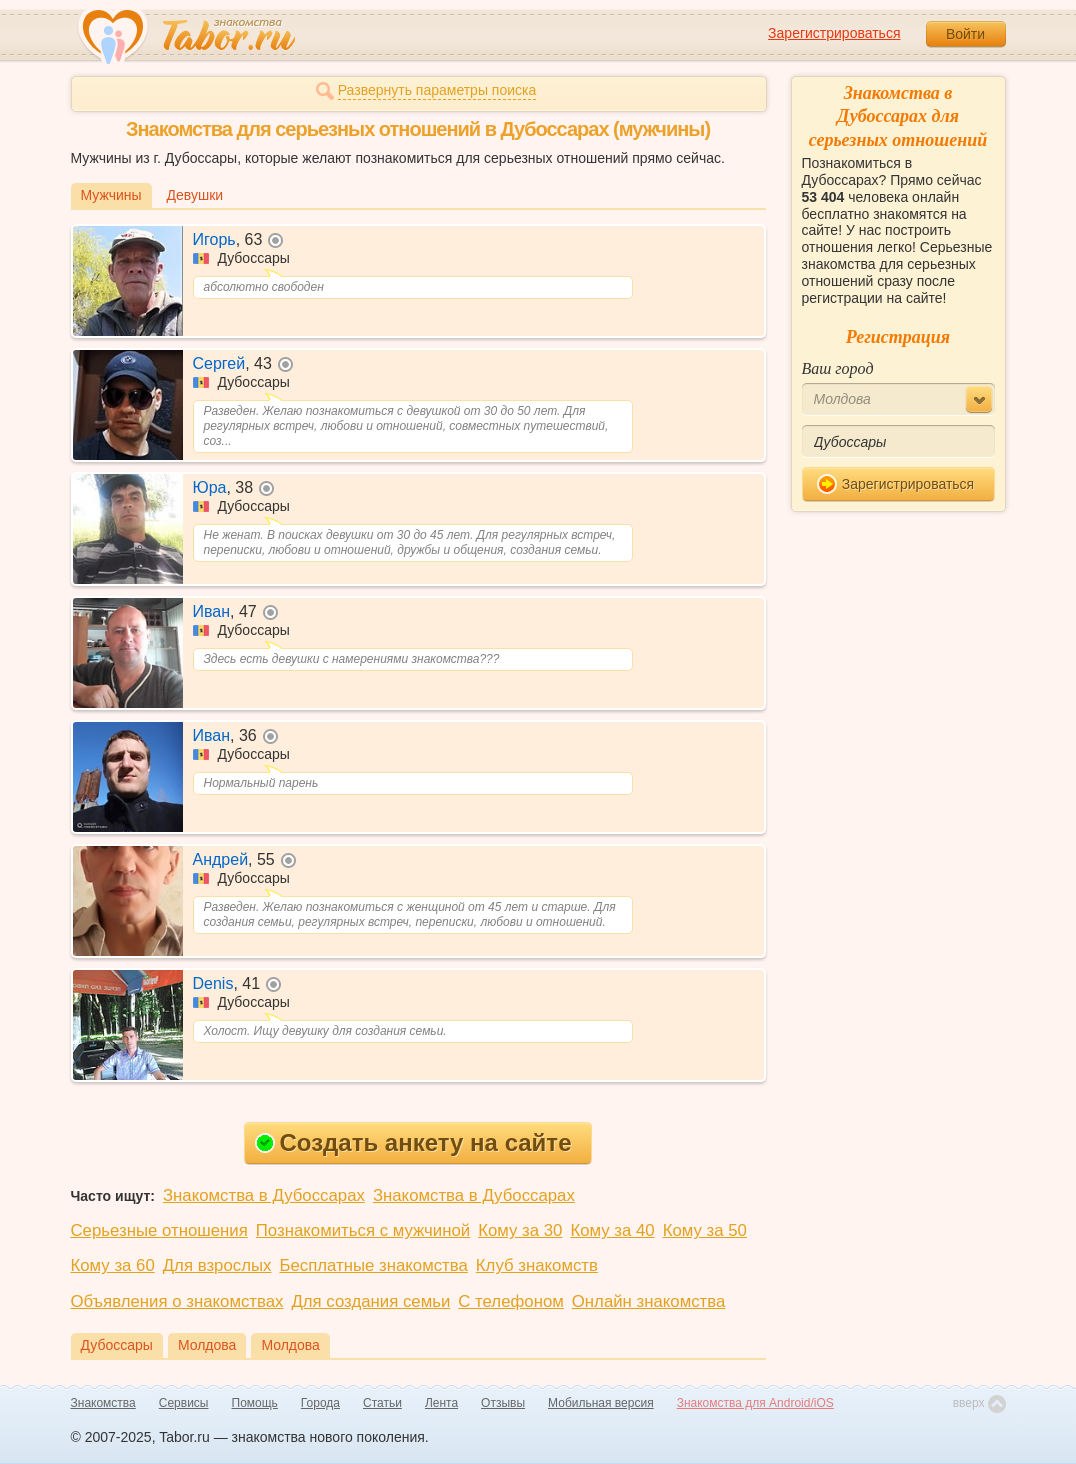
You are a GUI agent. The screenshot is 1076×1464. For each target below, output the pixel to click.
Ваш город (838, 368)
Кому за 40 (612, 1230)
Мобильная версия (601, 1403)
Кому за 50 (705, 1230)
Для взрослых (217, 1265)
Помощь (255, 1403)
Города (320, 1403)
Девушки (195, 195)
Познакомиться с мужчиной (363, 1230)
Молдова (207, 1345)
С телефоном (510, 1301)
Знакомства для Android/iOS (755, 1403)
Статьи (382, 1403)
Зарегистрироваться (834, 33)
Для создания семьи (370, 1301)
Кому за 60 (113, 1265)
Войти (965, 34)
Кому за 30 (520, 1230)
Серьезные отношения (159, 1230)
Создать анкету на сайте (413, 1142)
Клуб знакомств (537, 1265)
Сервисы (184, 1403)
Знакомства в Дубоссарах (264, 1195)
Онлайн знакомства (649, 1301)
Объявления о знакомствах (177, 1301)
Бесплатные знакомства (373, 1265)
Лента (441, 1403)
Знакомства (103, 1403)
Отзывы (503, 1403)
